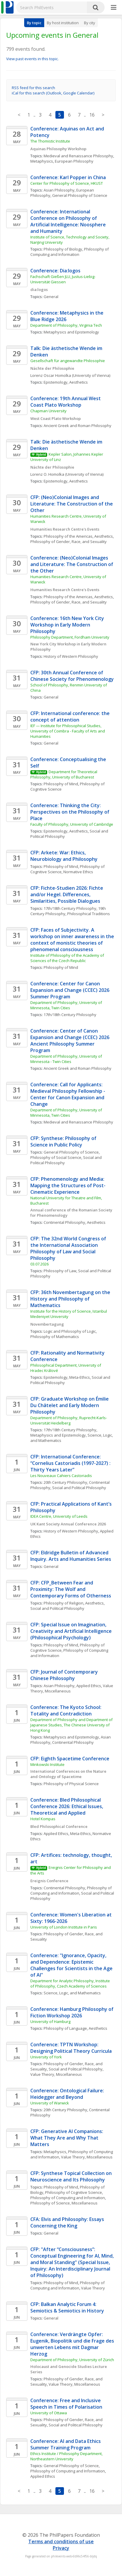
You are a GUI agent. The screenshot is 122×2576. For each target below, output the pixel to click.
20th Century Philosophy (65, 1482)
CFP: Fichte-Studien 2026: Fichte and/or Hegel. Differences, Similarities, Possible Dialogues (67, 894)
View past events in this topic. (32, 58)
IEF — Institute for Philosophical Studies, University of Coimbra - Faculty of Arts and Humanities (68, 731)
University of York (46, 2057)
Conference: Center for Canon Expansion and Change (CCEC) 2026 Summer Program (70, 990)
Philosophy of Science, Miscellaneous (64, 2203)
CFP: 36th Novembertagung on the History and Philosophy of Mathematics (70, 1299)
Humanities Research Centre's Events (64, 529)
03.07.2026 (39, 1264)
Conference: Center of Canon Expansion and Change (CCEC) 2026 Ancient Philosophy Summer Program (70, 1041)
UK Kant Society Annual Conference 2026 (68, 1524)
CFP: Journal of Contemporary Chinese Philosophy (64, 1675)
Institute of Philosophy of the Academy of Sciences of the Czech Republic (67, 958)
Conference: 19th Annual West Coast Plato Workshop (66, 401)
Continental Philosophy (64, 1222)
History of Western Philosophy (71, 656)
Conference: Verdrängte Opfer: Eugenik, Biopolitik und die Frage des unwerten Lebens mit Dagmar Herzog (72, 2344)
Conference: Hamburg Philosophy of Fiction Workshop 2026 (72, 2012)
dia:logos (39, 289)
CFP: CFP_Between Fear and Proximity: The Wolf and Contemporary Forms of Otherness (70, 1589)
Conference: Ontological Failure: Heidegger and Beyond (67, 2093)
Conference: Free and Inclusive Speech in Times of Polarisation (66, 2403)
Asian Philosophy (59, 190)
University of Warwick (49, 2103)
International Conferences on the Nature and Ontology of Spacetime (68, 1774)
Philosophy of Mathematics (54, 1336)
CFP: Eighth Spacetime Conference (69, 1758)
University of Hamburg (50, 2021)
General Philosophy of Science (79, 195)
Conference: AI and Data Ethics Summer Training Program (66, 2444)
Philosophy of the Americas (68, 536)
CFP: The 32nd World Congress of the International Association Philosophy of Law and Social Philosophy (68, 1248)
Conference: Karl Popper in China (68, 177)
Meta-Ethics (79, 1377)
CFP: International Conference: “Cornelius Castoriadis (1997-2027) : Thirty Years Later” (71, 1463)
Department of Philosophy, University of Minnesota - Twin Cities (66, 1059)
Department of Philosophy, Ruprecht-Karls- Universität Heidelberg (69, 1420)
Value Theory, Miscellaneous (56, 2074)
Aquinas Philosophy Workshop (58, 148)
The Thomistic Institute (50, 141)
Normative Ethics (78, 871)
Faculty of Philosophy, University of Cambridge (71, 824)
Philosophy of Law (60, 1270)
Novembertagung (47, 1324)
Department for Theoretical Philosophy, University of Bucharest (64, 774)
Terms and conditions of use (61, 2541)
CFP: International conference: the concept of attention (70, 716)
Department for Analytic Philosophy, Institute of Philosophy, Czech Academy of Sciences (70, 1983)
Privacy (61, 2548)
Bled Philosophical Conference (59, 1826)
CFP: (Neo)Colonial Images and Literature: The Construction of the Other (72, 503)
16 (92, 115)
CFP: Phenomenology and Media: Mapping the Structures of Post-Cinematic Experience (67, 1185)
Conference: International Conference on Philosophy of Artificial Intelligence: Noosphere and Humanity (68, 221)
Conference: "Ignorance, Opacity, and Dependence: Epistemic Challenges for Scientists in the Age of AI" (72, 1965)
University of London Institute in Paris (63, 1927)
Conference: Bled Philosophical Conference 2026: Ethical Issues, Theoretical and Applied (67, 1806)
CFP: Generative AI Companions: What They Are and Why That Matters (67, 2138)
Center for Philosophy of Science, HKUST (66, 183)
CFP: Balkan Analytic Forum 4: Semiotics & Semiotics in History (67, 2307)
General (51, 296)
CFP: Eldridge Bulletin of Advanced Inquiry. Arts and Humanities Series (70, 1555)
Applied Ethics (88, 1685)
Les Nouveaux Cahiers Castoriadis (61, 1475)
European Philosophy (74, 161)
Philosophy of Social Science (55, 1157)
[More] (114, 7)
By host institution (63, 22)
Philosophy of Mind (61, 783)
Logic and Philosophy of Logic (70, 1331)
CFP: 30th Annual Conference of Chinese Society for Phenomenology (72, 675)
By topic (34, 22)
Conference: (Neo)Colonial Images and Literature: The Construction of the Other (72, 564)
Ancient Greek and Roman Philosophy (77, 425)
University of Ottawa (48, 2412)
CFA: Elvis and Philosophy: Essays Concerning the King (67, 2222)
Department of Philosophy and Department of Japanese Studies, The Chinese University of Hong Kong (71, 1725)
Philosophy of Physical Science (71, 1783)
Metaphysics (41, 161)
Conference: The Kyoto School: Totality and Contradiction (66, 1710)
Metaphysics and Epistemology (71, 332)
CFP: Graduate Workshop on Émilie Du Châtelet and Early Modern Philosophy (70, 1405)
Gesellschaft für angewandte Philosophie (67, 360)
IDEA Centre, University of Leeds (59, 1516)
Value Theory (93, 2288)
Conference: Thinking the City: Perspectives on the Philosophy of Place (70, 812)
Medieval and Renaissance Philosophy (78, 155)
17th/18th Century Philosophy (70, 908)
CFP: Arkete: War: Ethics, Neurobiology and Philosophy (64, 855)
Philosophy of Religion (63, 1603)
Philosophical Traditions (88, 913)
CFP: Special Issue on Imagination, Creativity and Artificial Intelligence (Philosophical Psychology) (71, 1631)
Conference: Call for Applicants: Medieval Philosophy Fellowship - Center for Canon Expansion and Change (68, 1094)
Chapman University (48, 410)
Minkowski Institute (47, 1764)
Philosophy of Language (65, 2028)
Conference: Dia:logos (55, 270)
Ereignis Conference (49, 1880)
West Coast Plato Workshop (55, 418)
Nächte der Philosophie (52, 368)
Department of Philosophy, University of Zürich (72, 2359)
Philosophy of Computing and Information (70, 251)
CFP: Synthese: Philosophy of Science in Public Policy (64, 1141)
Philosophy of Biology (63, 249)
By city (89, 22)
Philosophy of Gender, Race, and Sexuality (68, 541)
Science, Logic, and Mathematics (72, 1993)
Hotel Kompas (42, 1818)
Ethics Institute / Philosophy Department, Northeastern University (66, 2456)
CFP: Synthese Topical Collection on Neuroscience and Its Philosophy (71, 2176)
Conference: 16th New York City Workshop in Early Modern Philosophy (67, 624)
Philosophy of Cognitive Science (73, 2192)
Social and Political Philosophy (79, 1487)
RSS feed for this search (33, 87)
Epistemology (55, 382)
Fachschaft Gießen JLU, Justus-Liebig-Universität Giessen (62, 279)
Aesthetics (78, 382)
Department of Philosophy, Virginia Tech (66, 325)
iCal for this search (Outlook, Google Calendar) (53, 93)
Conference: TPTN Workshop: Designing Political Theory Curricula (71, 2047)
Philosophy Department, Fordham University (69, 637)
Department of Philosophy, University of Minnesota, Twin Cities (66, 1005)
